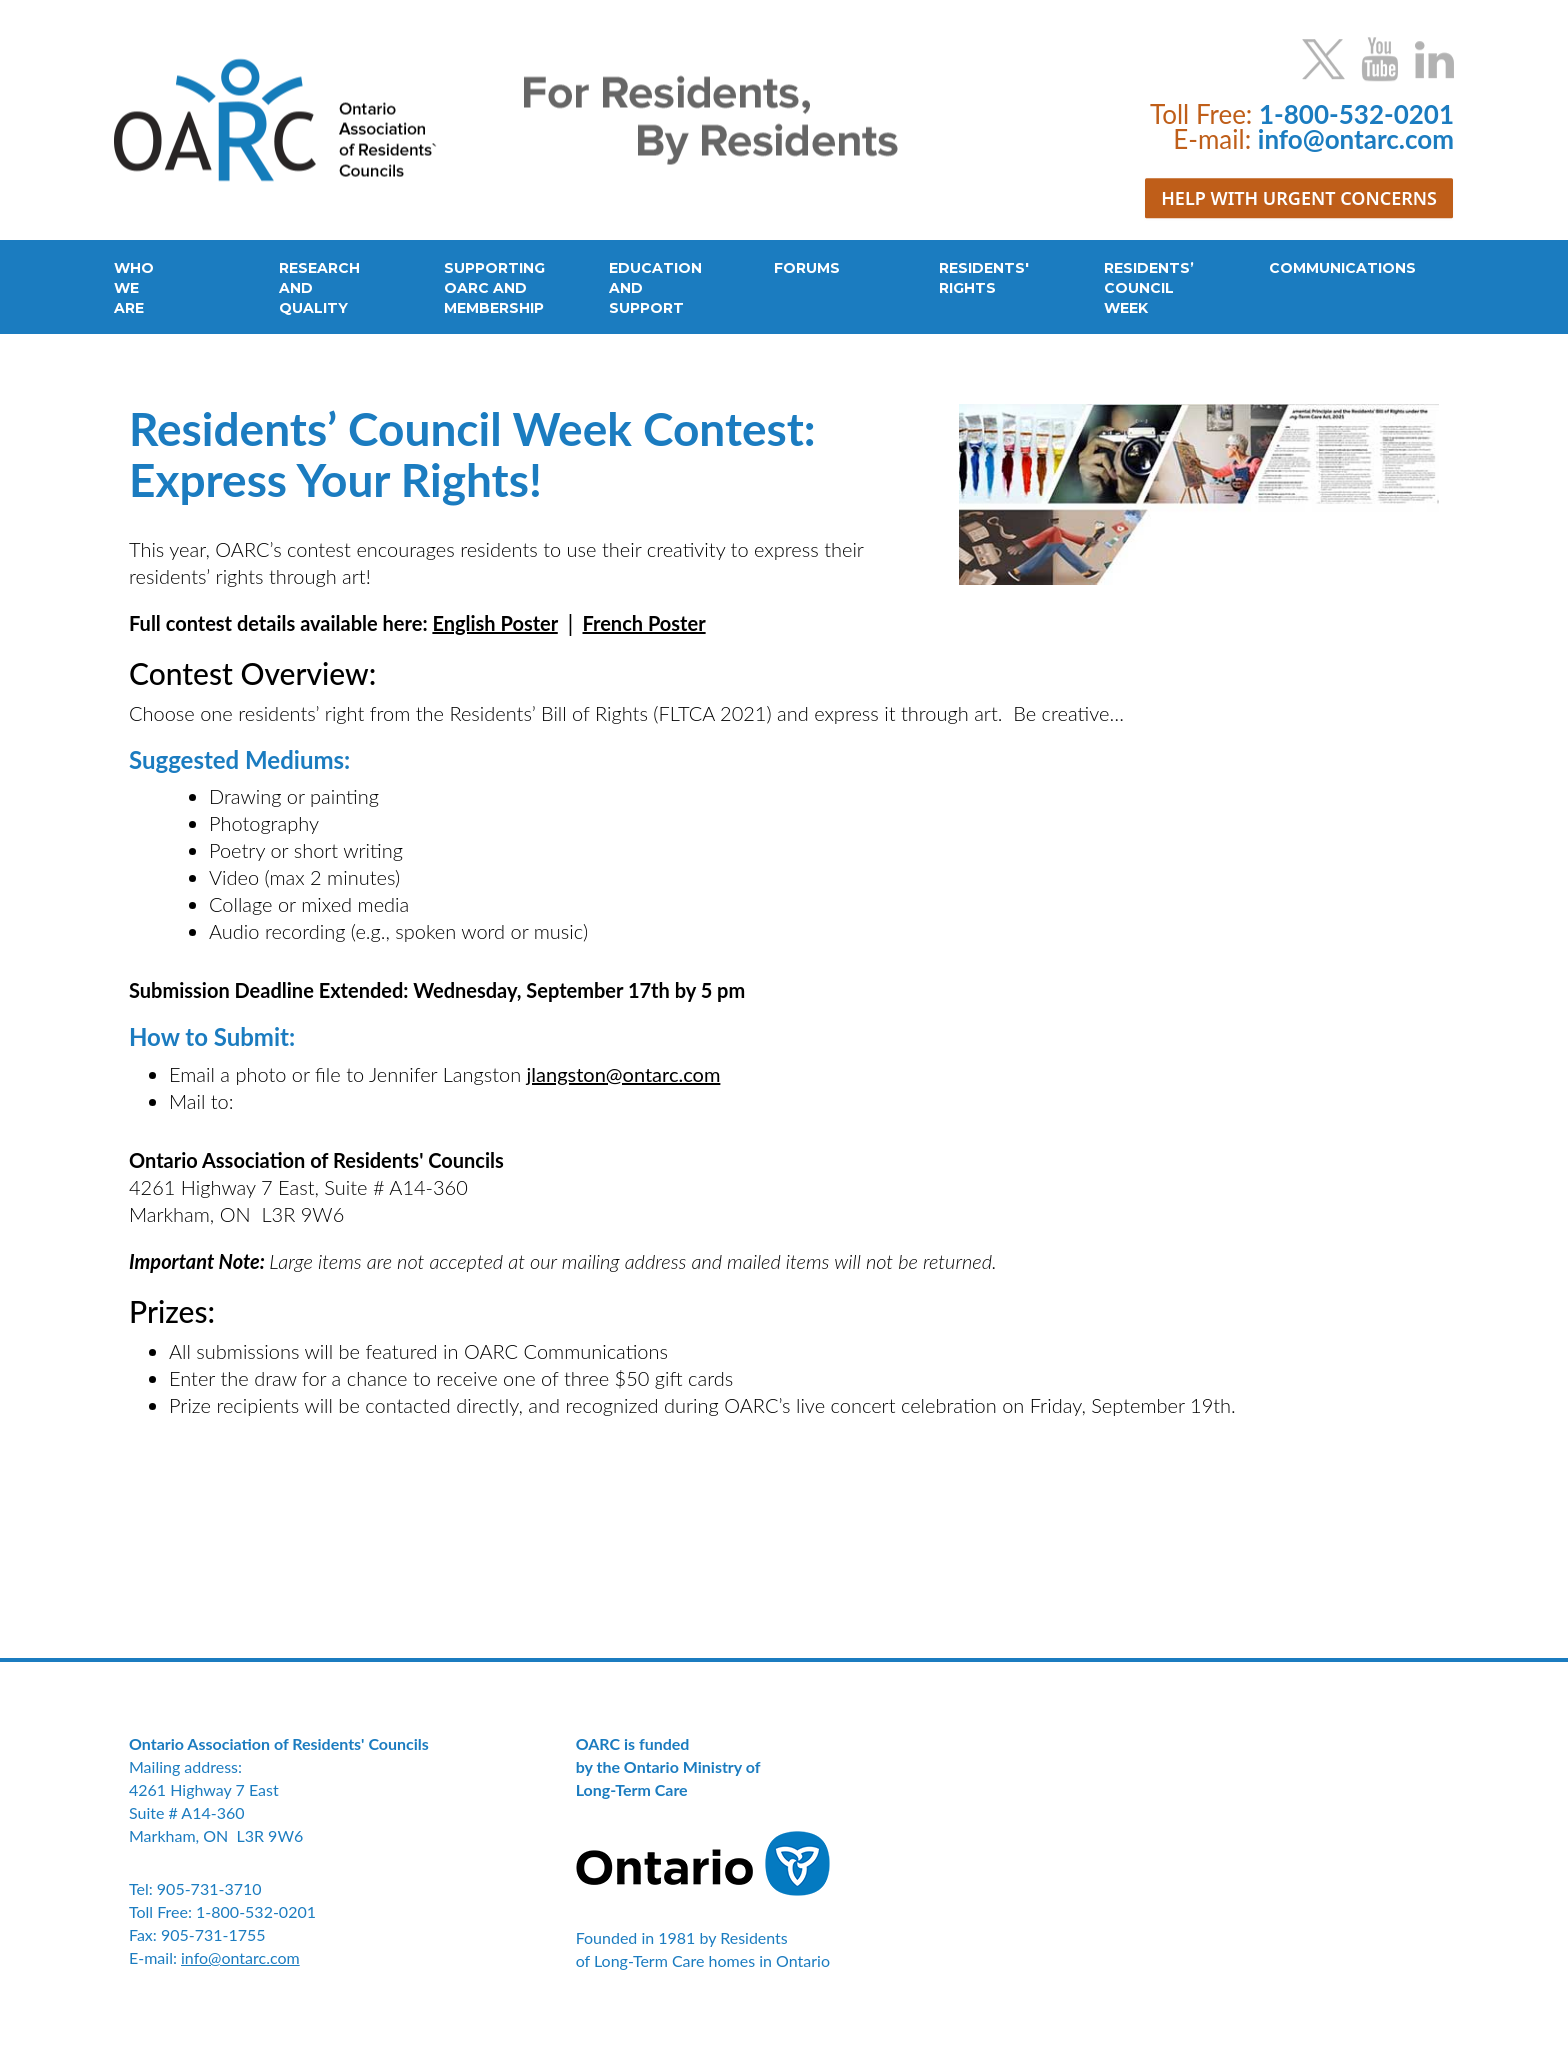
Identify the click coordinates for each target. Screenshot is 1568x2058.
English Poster (494, 623)
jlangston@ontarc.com (624, 1074)
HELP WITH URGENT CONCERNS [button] (1299, 198)
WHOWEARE (134, 288)
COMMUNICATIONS (1342, 268)
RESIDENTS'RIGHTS (984, 278)
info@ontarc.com (240, 1957)
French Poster (644, 623)
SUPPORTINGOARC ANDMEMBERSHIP (494, 288)
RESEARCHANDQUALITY (319, 288)
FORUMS (807, 268)
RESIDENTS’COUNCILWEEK (1149, 288)
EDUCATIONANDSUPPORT (655, 288)
